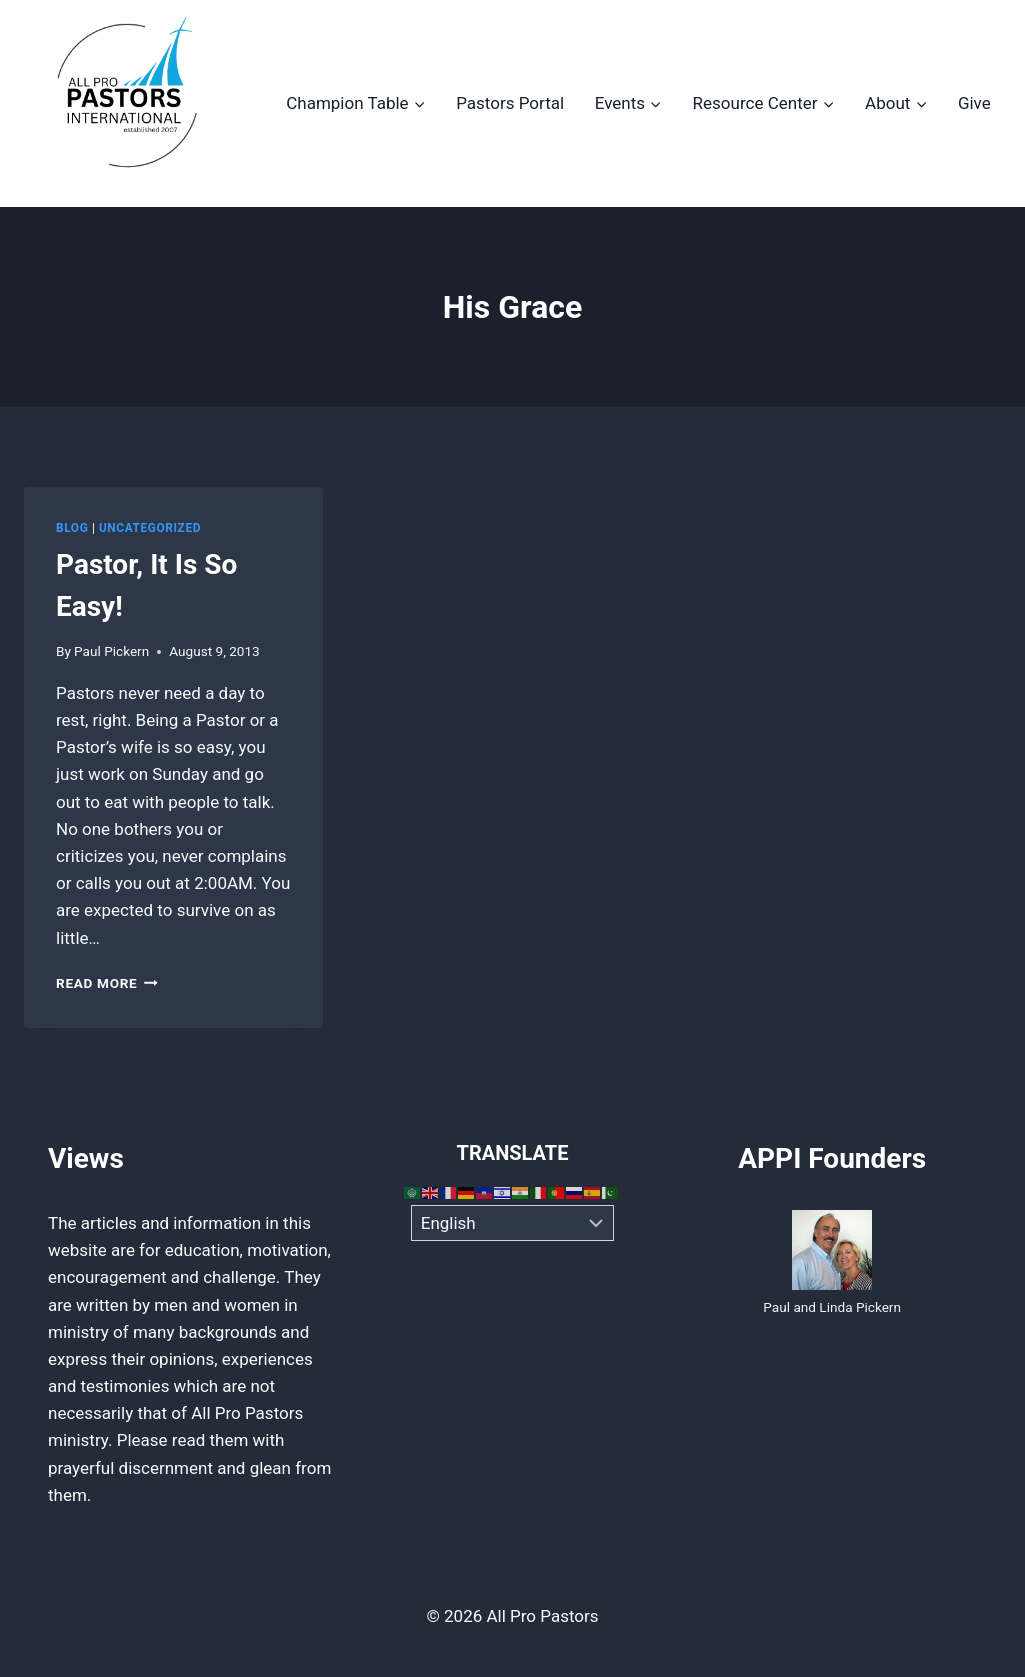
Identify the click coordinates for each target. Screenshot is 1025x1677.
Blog (72, 528)
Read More (107, 983)
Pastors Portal (510, 103)
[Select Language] (512, 1223)
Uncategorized (150, 528)
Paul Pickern (111, 651)
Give (974, 103)
